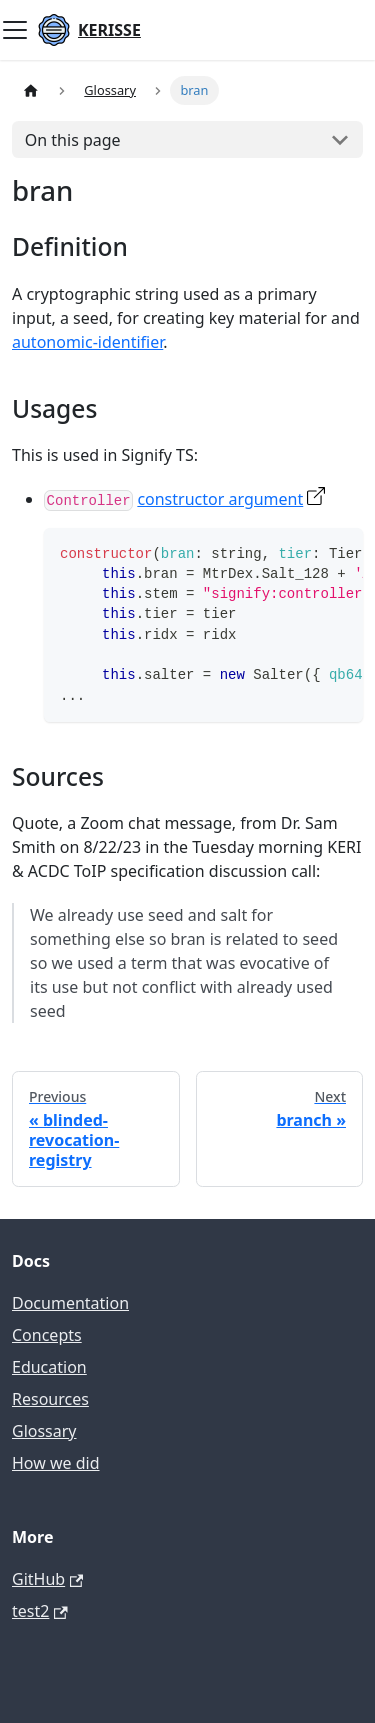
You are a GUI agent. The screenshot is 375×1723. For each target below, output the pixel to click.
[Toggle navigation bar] (15, 30)
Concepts (47, 1335)
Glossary (44, 1431)
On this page (73, 140)
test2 (40, 1611)
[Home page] (31, 90)
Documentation (70, 1303)
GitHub (47, 1579)
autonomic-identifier (87, 342)
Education (49, 1367)
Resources (50, 1399)
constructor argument (220, 499)
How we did (56, 1463)
